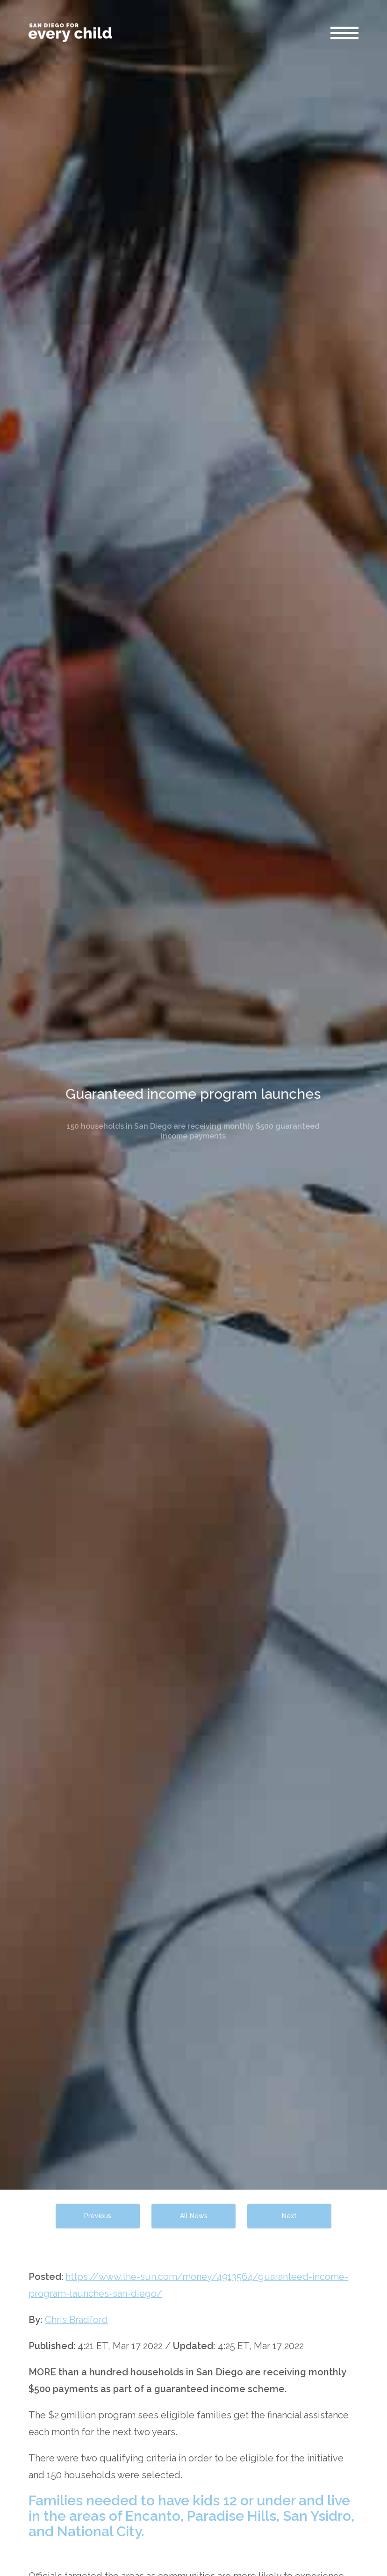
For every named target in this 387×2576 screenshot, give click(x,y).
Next (289, 2216)
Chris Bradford (76, 2319)
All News (194, 2216)
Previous (97, 2216)
